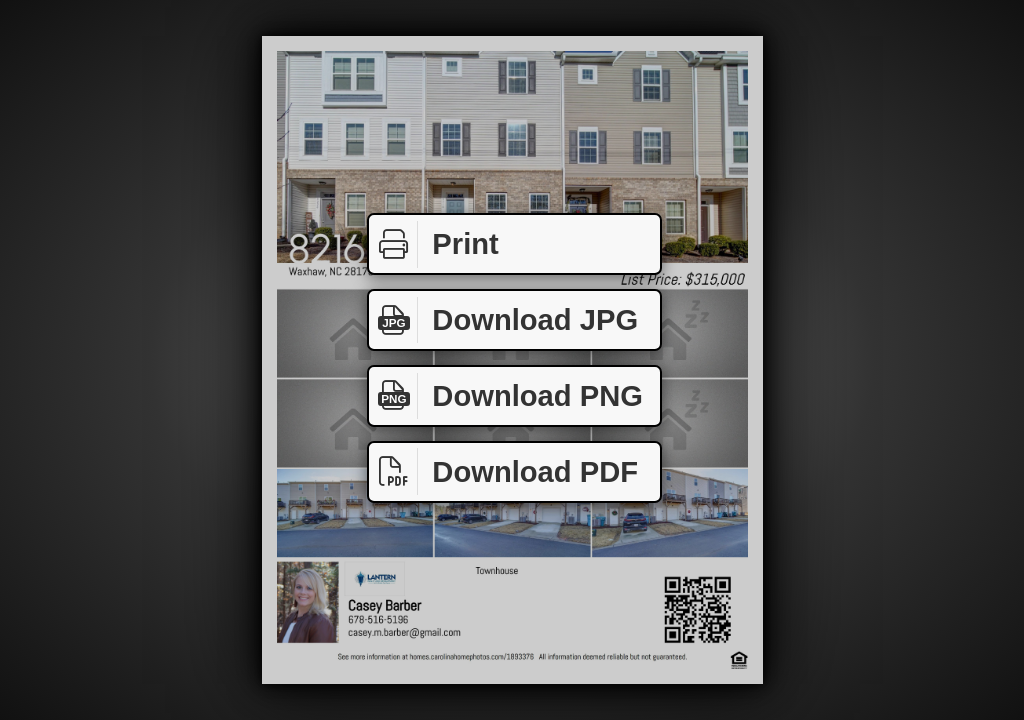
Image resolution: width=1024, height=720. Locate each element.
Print (434, 244)
